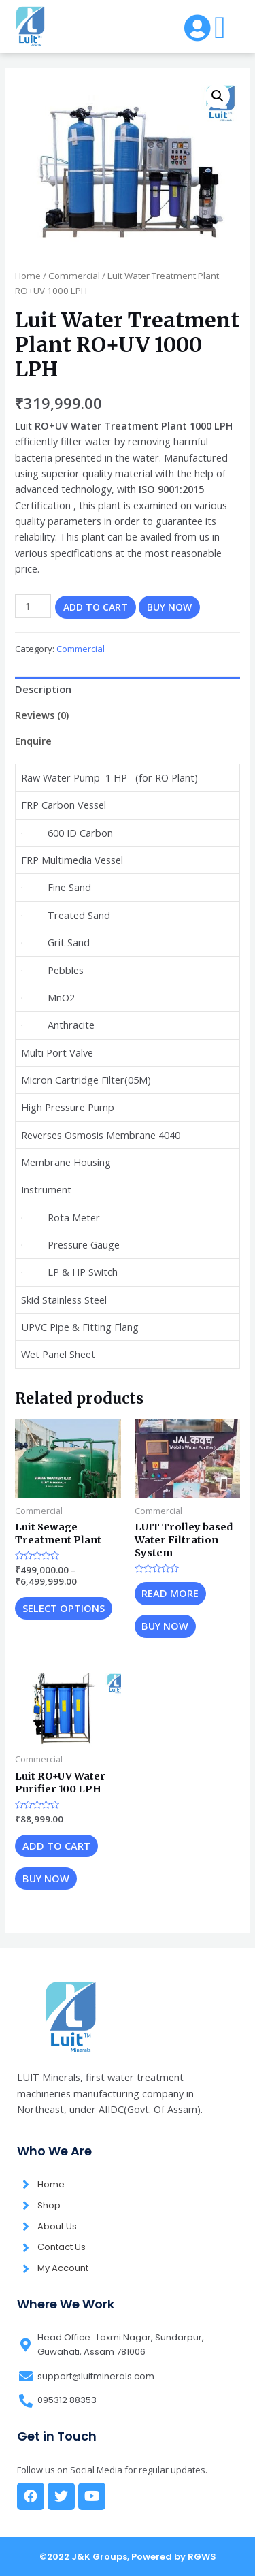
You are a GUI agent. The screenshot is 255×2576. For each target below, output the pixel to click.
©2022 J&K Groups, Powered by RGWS (127, 2556)
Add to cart (95, 606)
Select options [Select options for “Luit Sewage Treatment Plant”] (63, 1608)
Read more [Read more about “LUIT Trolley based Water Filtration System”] (170, 1593)
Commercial (74, 276)
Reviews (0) (42, 715)
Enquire (33, 740)
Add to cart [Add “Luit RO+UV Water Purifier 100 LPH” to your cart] (56, 1845)
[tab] (127, 690)
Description (43, 689)
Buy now (169, 606)
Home (28, 276)
